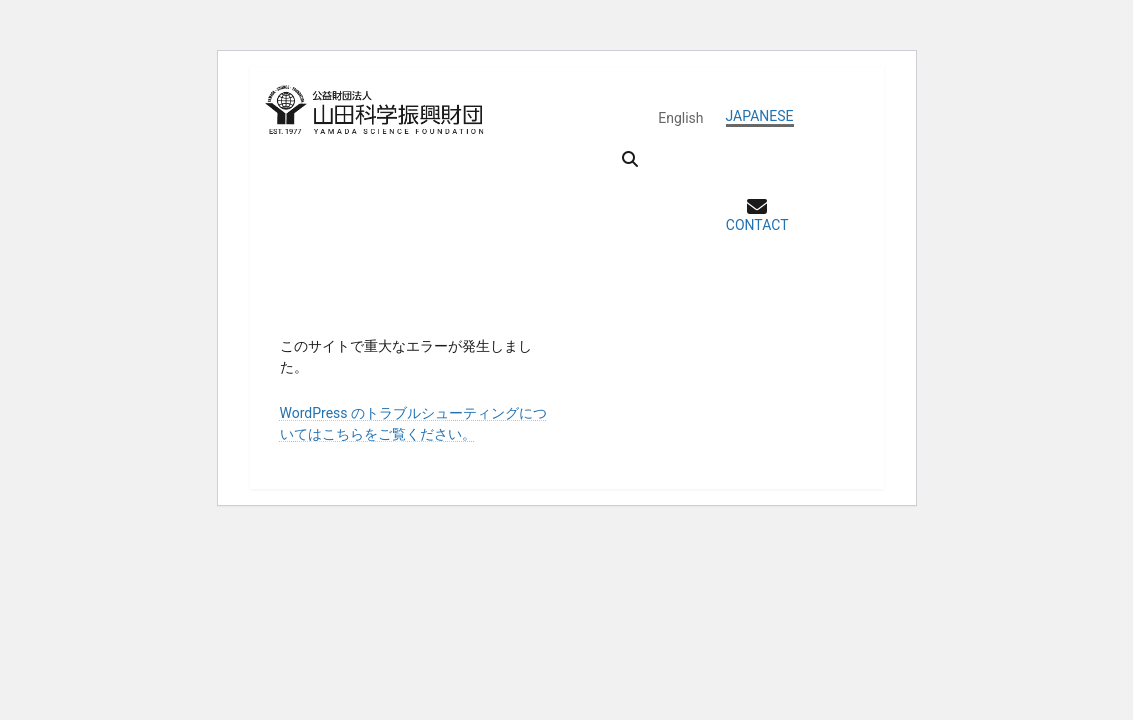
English (680, 118)
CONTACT (757, 225)
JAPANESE (760, 116)
